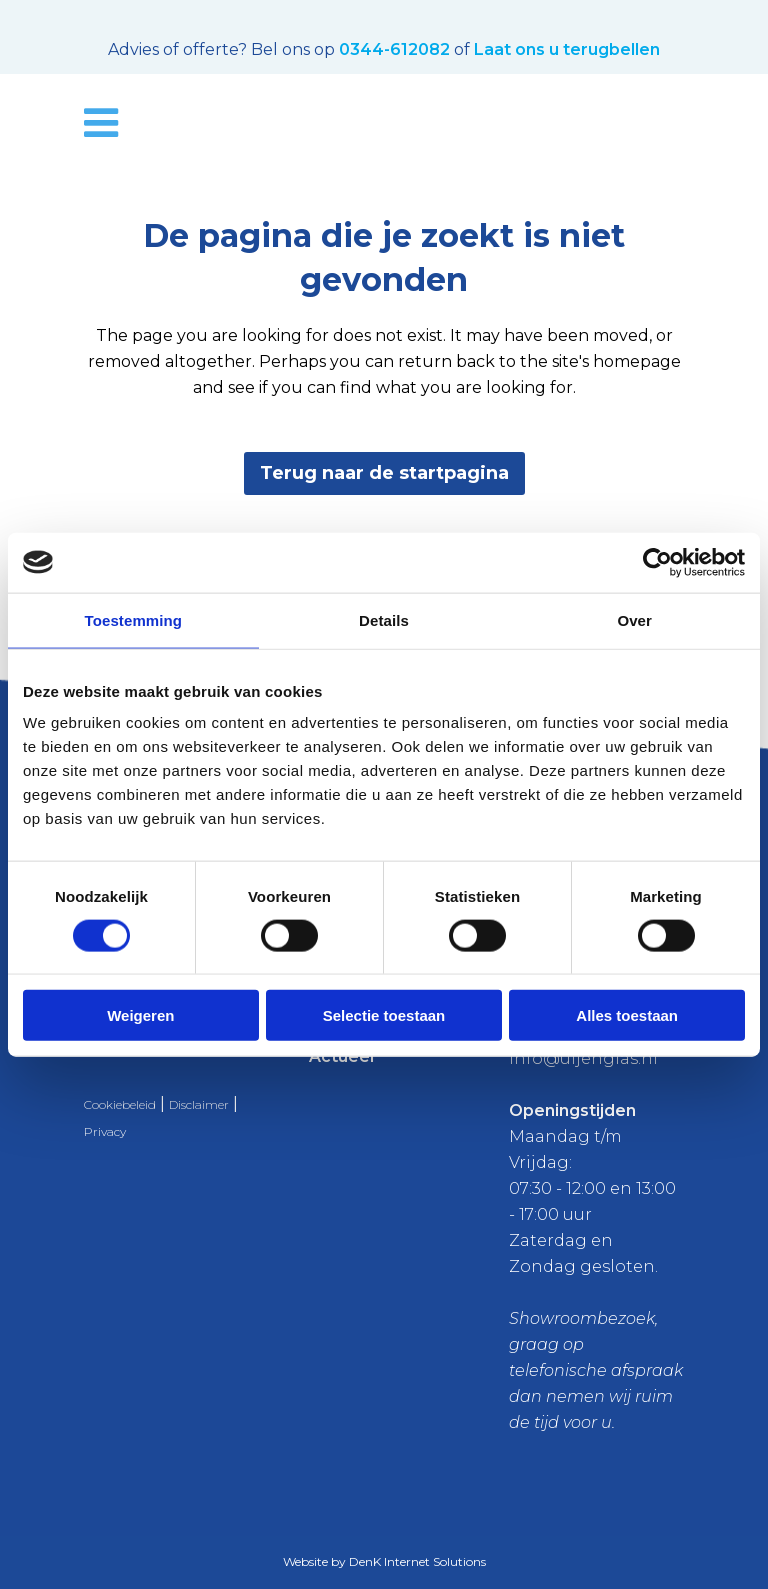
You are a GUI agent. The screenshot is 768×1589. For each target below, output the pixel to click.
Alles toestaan (627, 1015)
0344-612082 (394, 49)
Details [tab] (384, 619)
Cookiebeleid (120, 1104)
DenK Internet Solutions (417, 1561)
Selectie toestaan (384, 1015)
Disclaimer (199, 1104)
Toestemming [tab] (134, 619)
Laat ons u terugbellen (567, 49)
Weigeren (140, 1015)
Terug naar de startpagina (384, 473)
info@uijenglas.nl (583, 1058)
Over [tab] (634, 619)
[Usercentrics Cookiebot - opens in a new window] (657, 562)
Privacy (105, 1131)
